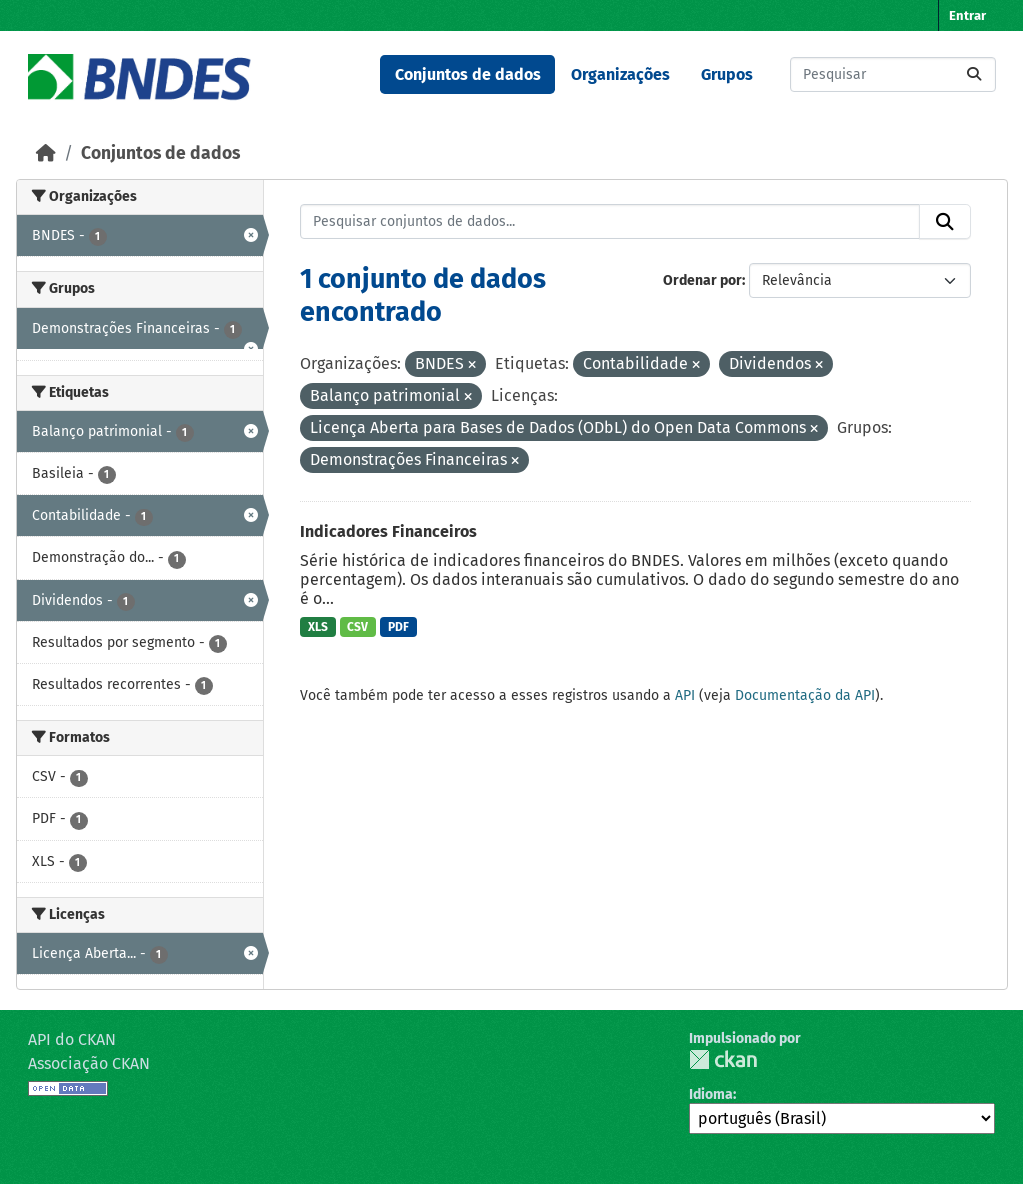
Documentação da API (805, 695)
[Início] (46, 153)
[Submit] (974, 74)
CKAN (723, 1059)
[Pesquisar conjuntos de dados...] (893, 74)
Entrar (967, 15)
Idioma (711, 1094)
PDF (398, 627)
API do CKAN (72, 1039)
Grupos (727, 74)
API (685, 695)
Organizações (620, 74)
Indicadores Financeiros (388, 531)
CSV (357, 627)
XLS (318, 627)
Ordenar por (702, 280)
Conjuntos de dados (468, 74)
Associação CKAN (89, 1063)
